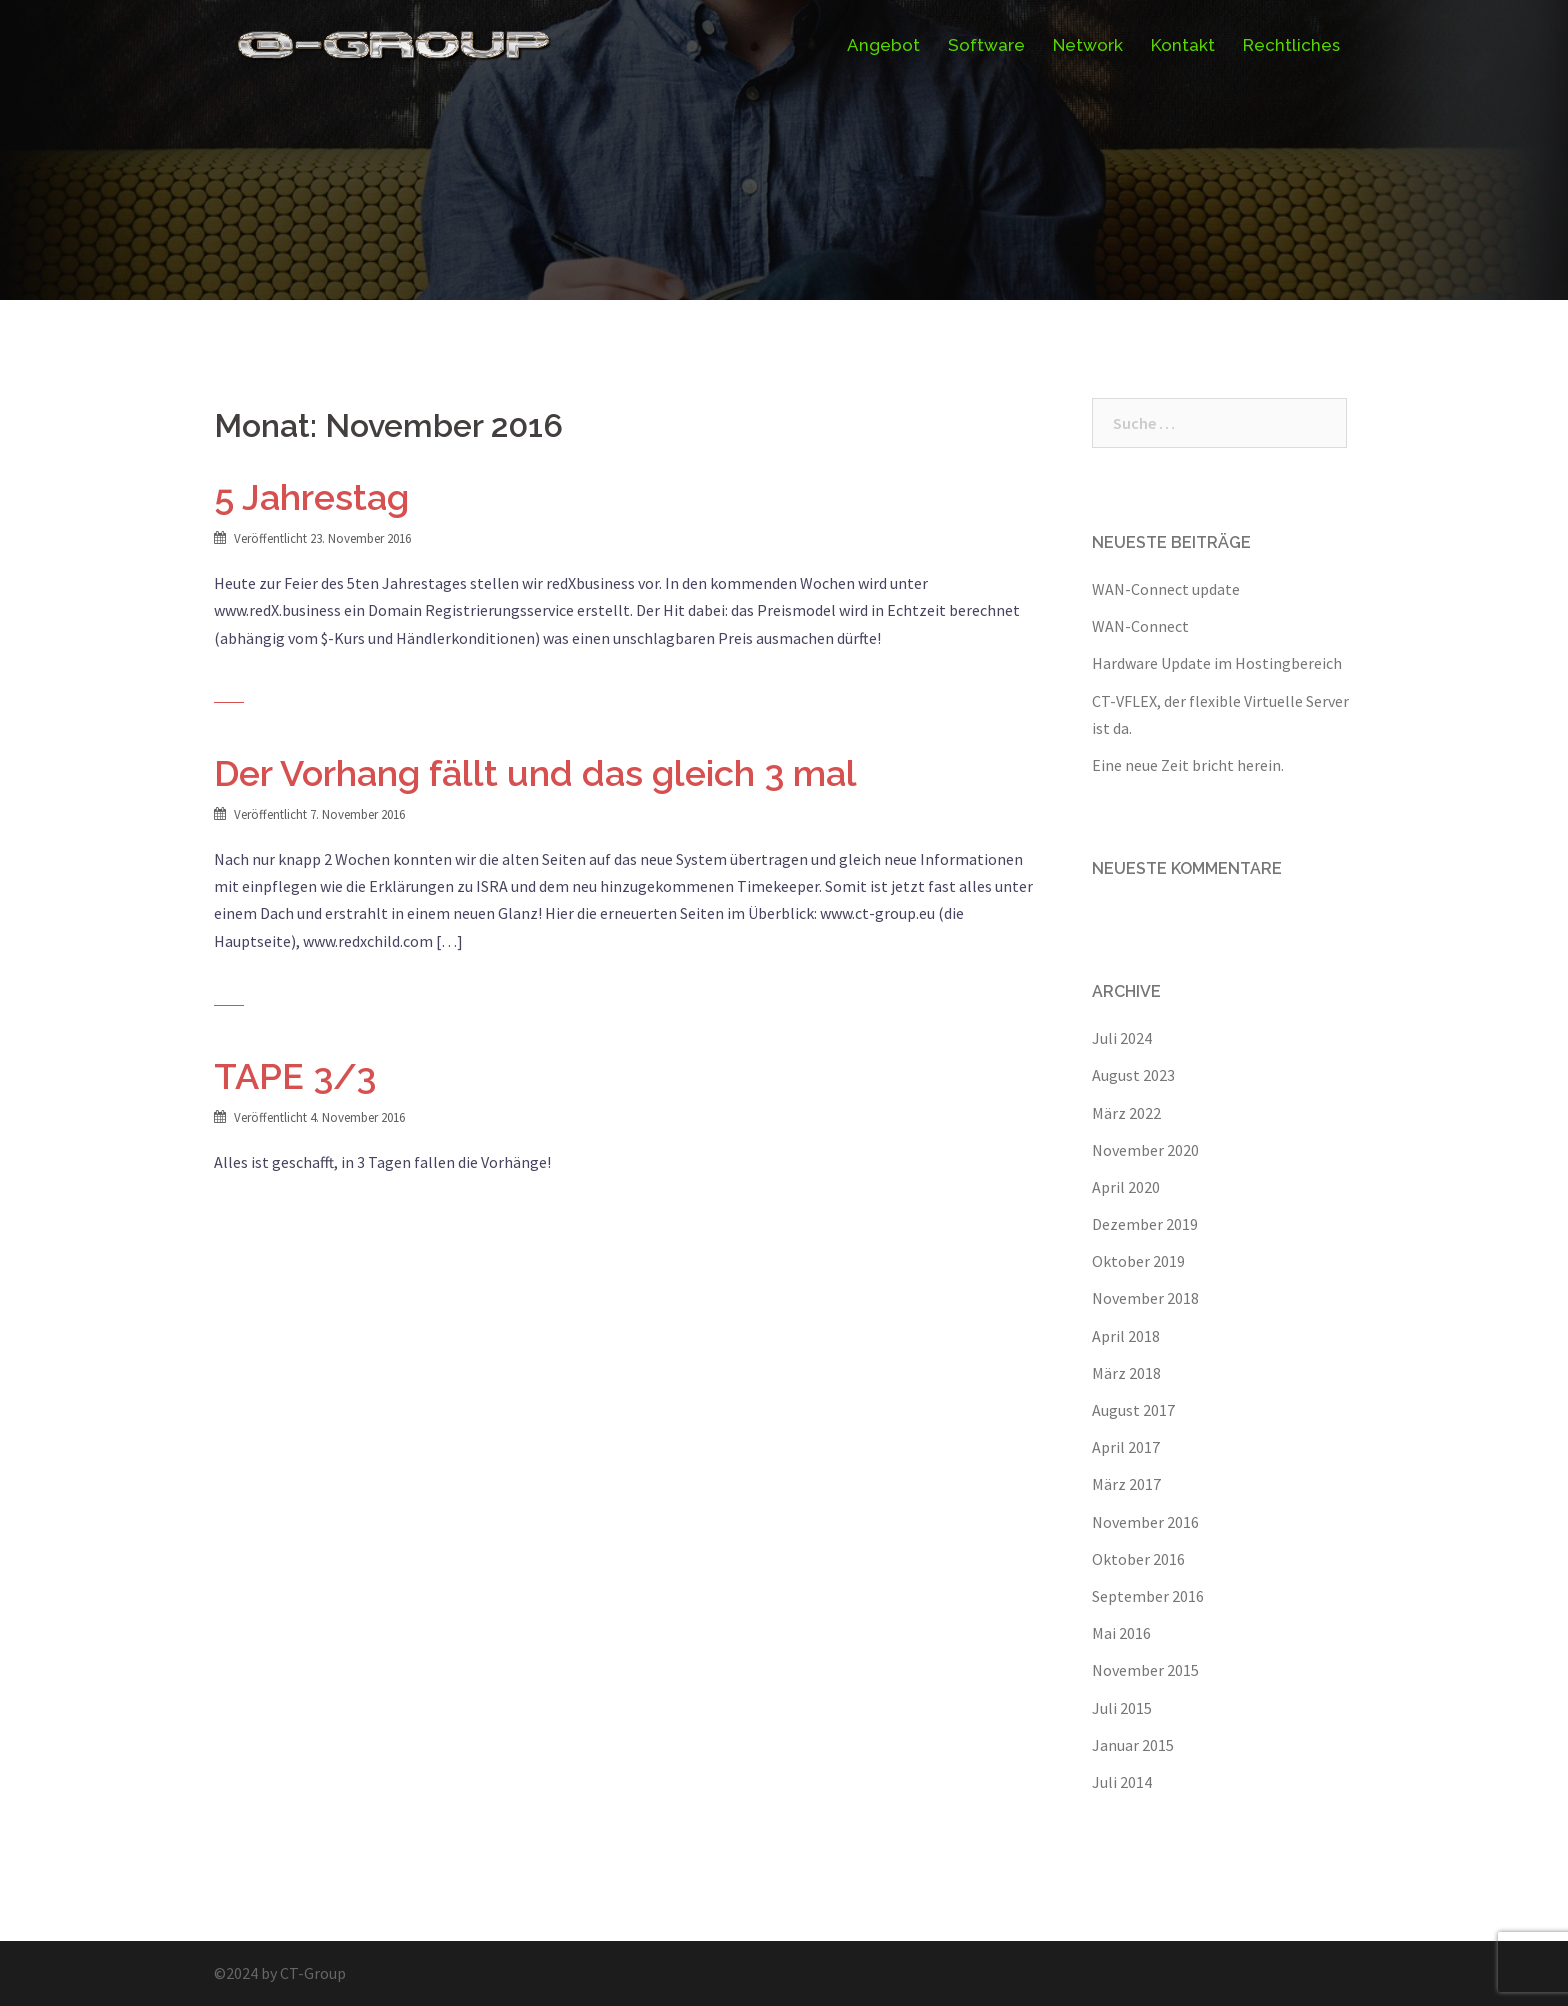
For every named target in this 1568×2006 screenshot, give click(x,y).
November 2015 (1145, 1670)
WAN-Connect (1140, 626)
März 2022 (1126, 1113)
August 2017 (1133, 1410)
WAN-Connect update (1166, 589)
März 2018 (1126, 1373)
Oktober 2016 (1138, 1559)
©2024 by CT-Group (280, 1973)
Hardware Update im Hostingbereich (1217, 663)
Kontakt (1183, 45)
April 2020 (1126, 1187)
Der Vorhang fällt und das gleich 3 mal (535, 773)
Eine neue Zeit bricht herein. (1188, 765)
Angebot (883, 45)
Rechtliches (1291, 45)
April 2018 (1126, 1336)
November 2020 (1145, 1150)
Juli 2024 (1122, 1038)
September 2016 (1148, 1596)
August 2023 (1133, 1075)
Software (986, 45)
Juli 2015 (1122, 1708)
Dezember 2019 (1145, 1224)
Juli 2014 (1122, 1782)
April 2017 (1126, 1447)
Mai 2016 (1121, 1633)
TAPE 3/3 (295, 1076)
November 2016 (1145, 1522)
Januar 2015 (1133, 1745)
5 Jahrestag (311, 497)
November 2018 (1145, 1298)
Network (1088, 45)
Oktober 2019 (1138, 1261)
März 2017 (1126, 1484)
